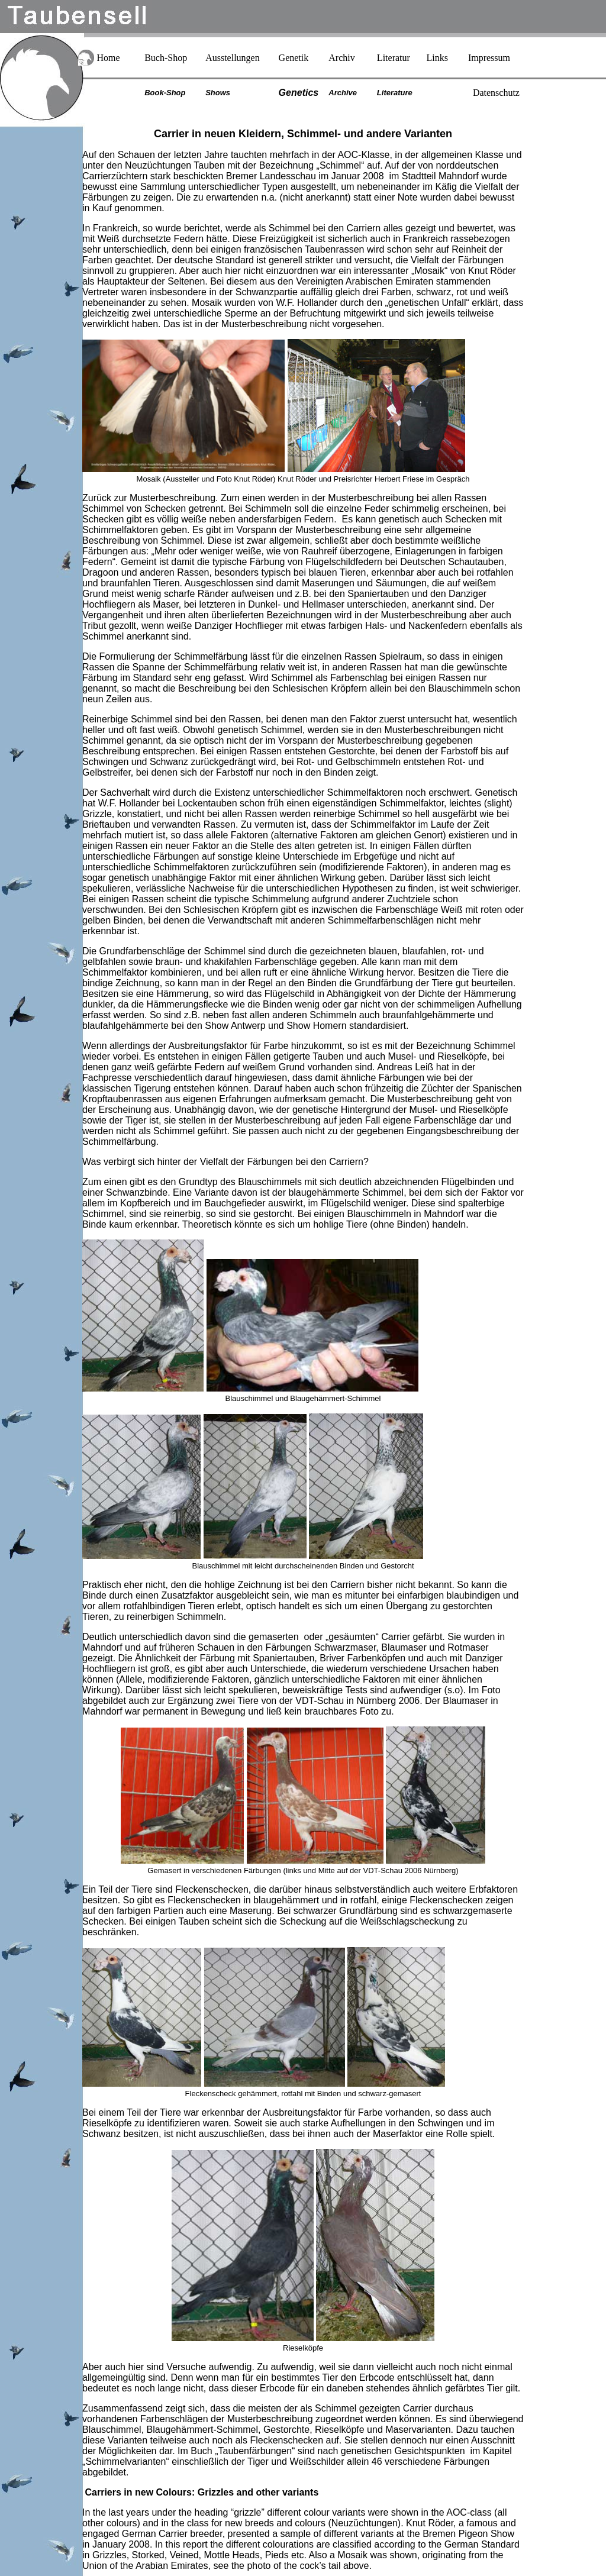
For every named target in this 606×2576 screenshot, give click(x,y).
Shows (217, 92)
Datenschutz (496, 93)
